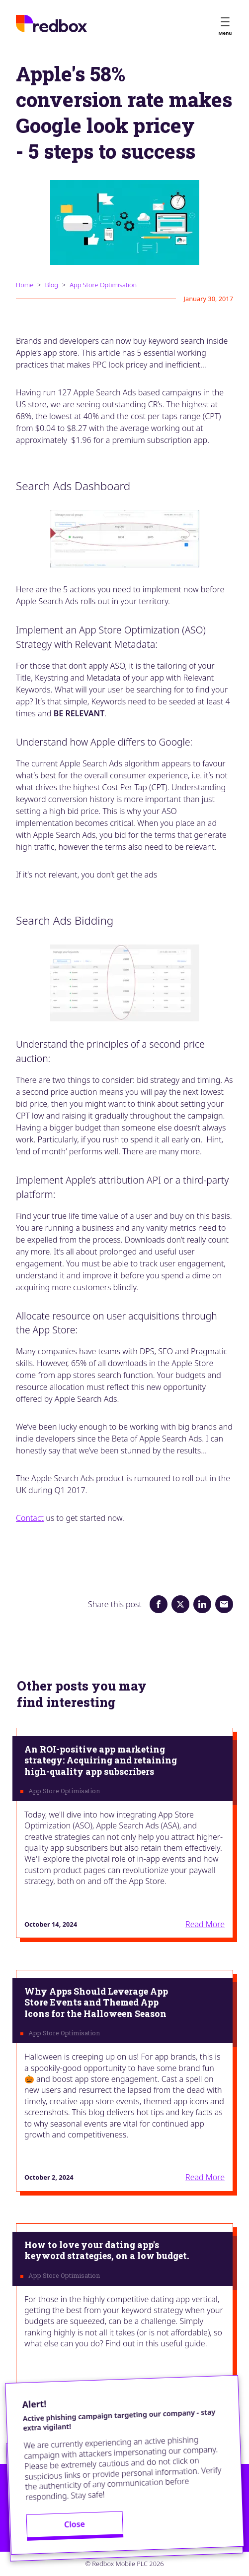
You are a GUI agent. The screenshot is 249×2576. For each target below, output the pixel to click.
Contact (30, 1517)
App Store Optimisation (103, 284)
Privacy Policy (40, 2515)
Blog (51, 284)
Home (24, 284)
